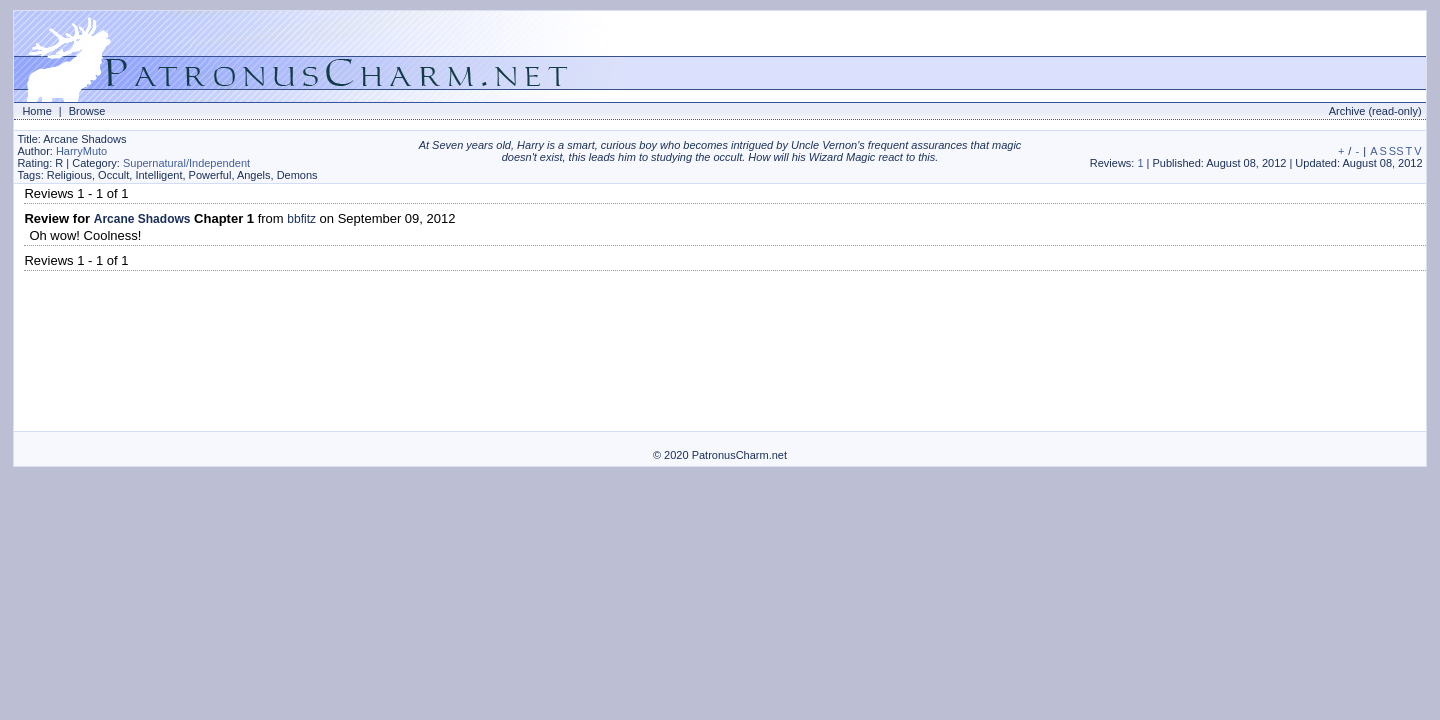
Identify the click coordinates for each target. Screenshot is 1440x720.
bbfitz (301, 219)
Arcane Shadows (142, 219)
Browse (87, 111)
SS (1396, 151)
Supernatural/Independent (186, 163)
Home (36, 111)
